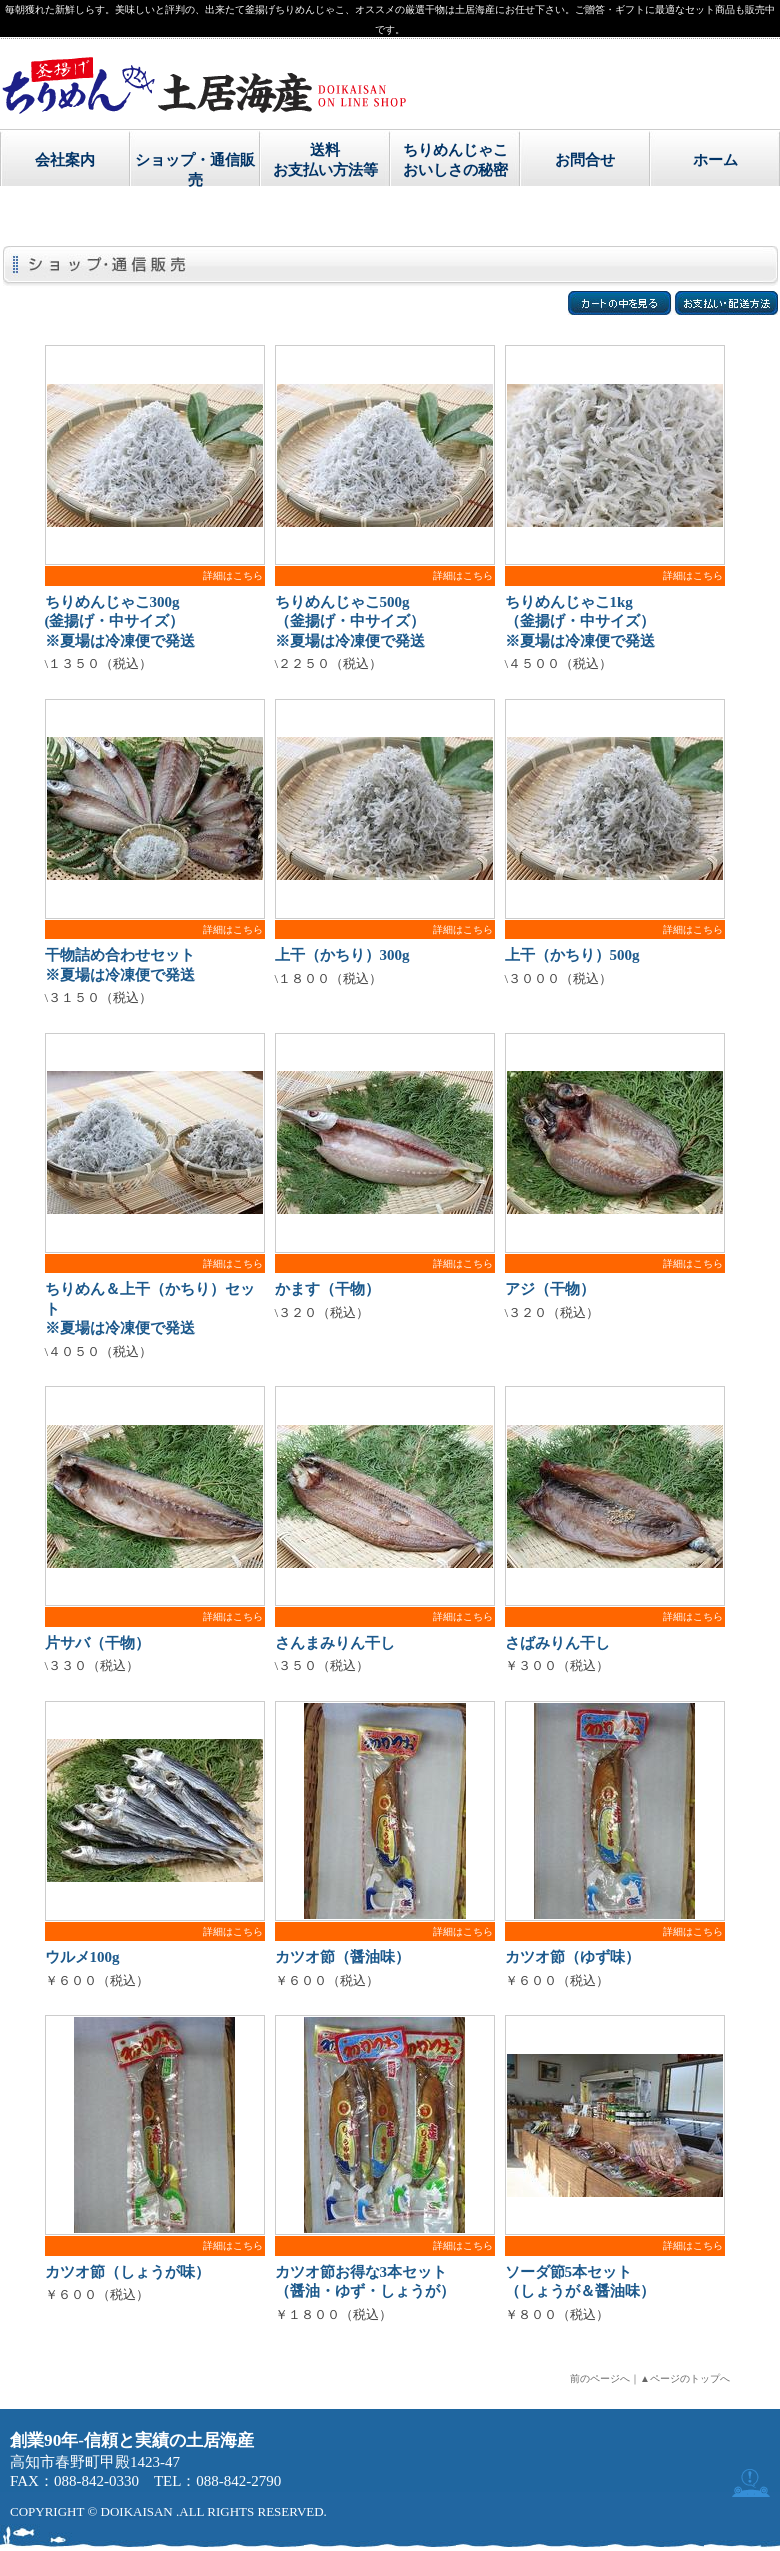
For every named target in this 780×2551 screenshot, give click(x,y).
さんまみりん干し (335, 1643)
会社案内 (65, 160)
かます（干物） (327, 1289)
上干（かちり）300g (342, 955)
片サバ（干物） (97, 1643)
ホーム (715, 160)
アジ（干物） (550, 1289)
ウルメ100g (82, 1957)
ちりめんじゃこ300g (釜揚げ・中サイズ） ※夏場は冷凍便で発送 (120, 621)
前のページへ (600, 2378)
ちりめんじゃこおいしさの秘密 (455, 159)
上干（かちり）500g (572, 955)
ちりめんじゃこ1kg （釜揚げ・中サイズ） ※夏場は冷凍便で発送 (580, 621)
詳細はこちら (233, 575)
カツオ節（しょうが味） (127, 2272)
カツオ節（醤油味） (342, 1957)
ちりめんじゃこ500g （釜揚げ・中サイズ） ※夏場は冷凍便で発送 (350, 621)
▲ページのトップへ (685, 2378)
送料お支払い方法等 (325, 159)
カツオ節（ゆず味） (572, 1957)
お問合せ (585, 160)
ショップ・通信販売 (195, 169)
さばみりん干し (557, 1643)
